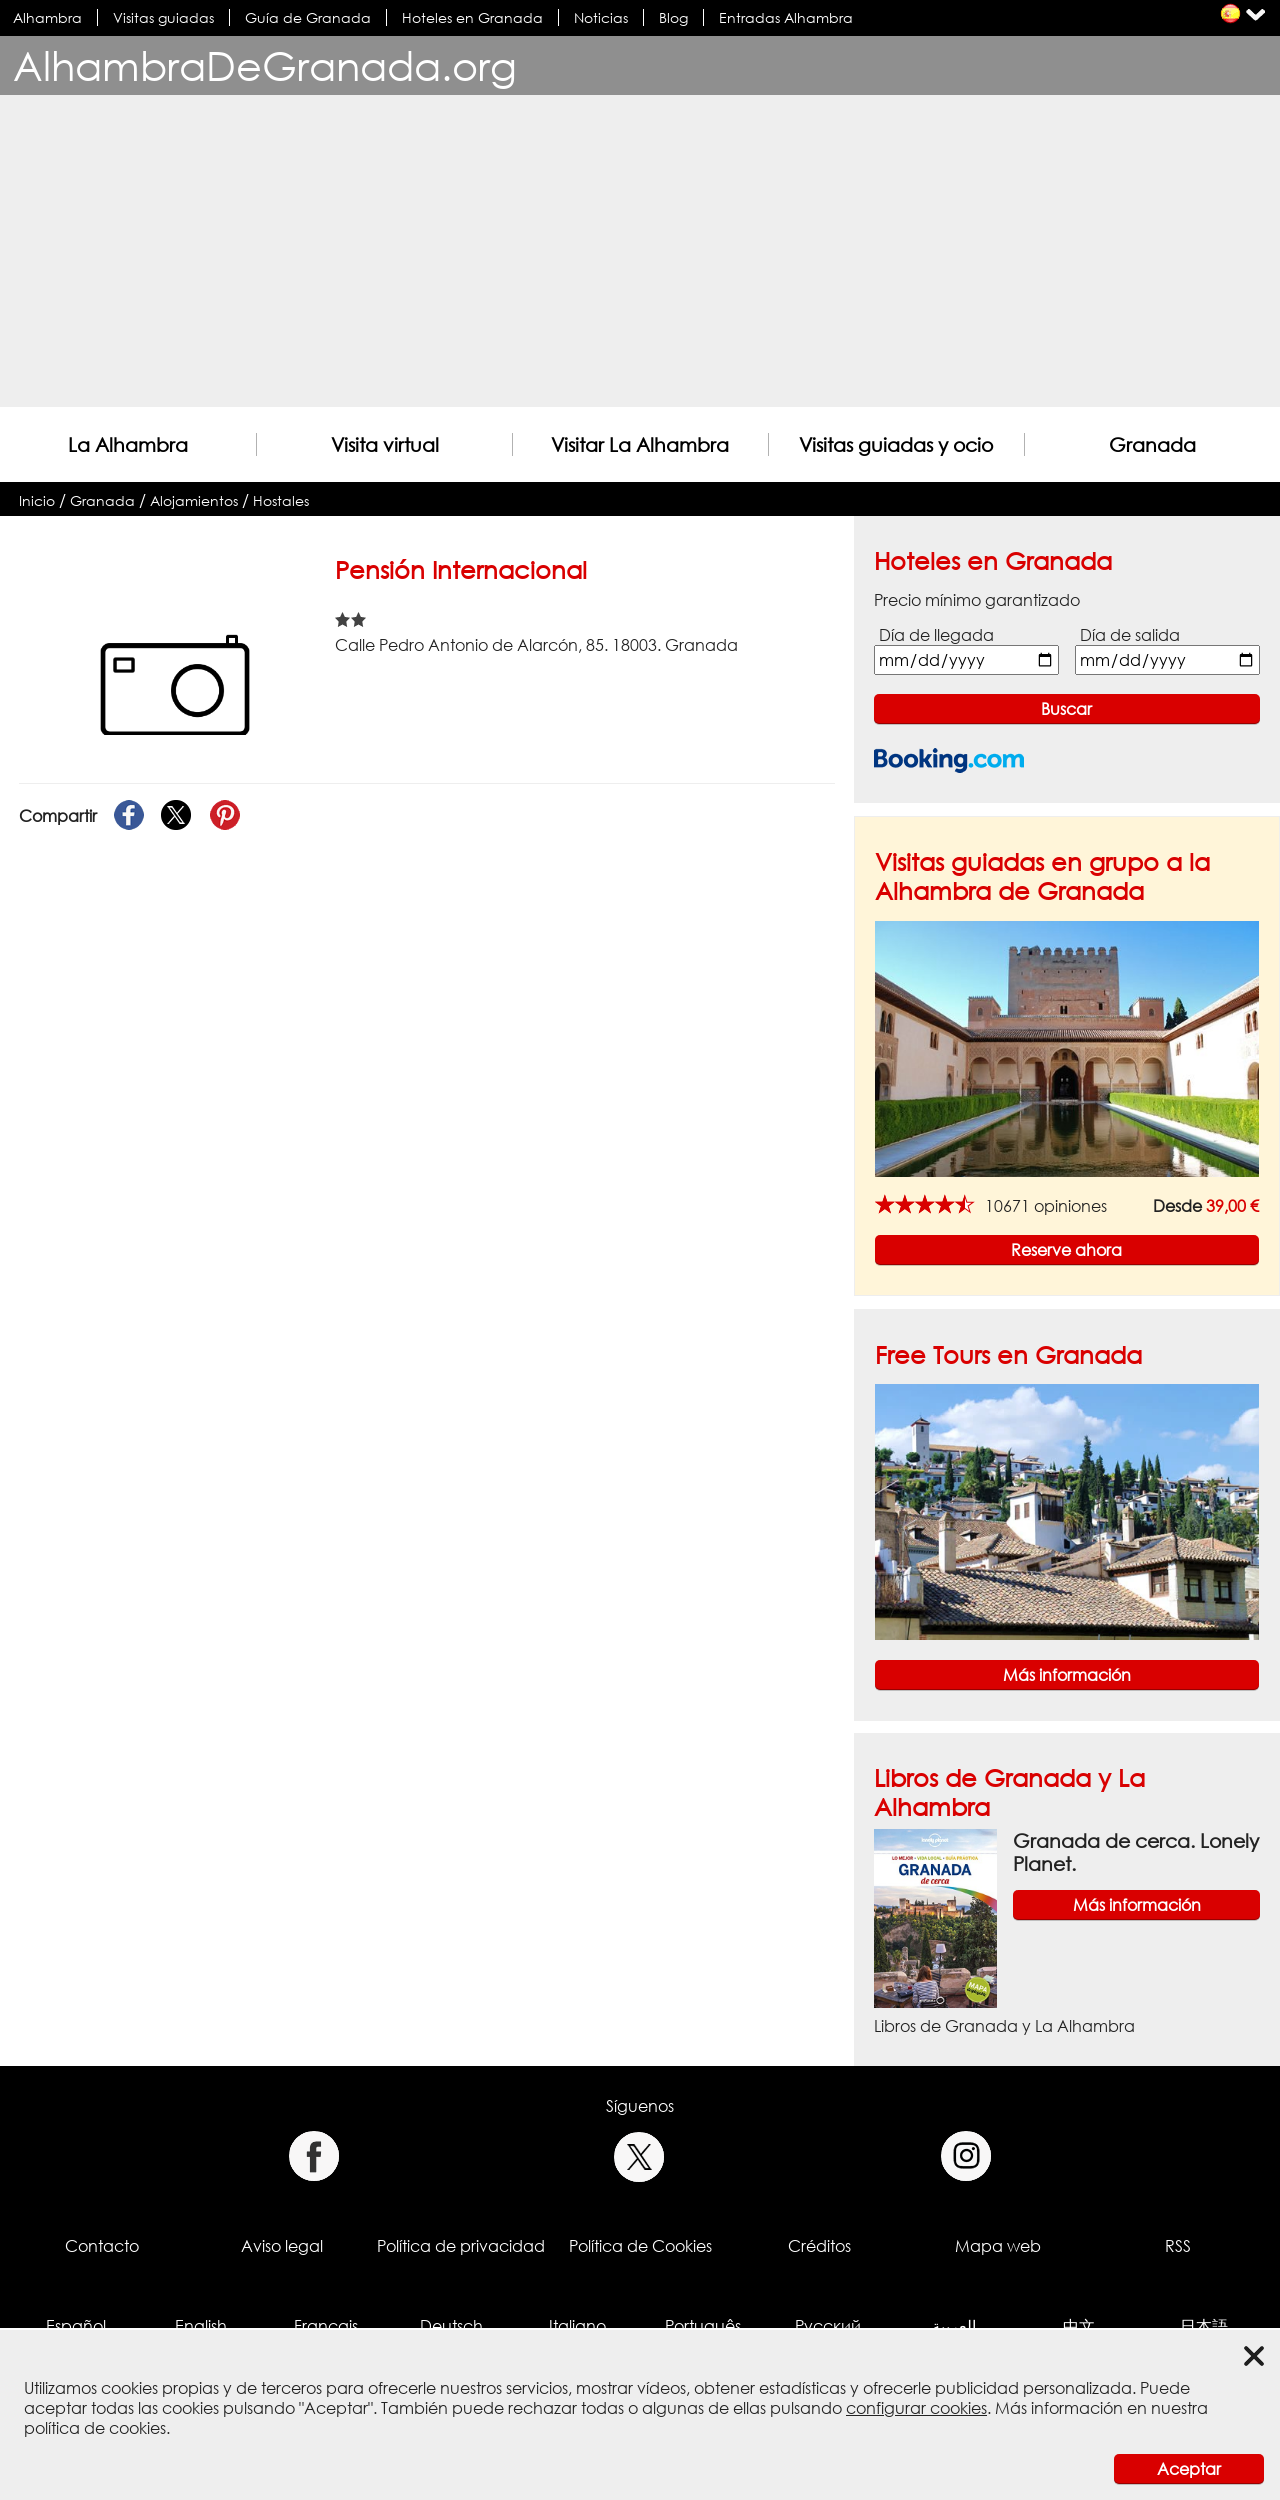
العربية (954, 2326)
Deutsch (451, 2326)
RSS (1178, 2246)
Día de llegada (936, 635)
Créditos (819, 2246)
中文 (1079, 2326)
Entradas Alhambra (786, 17)
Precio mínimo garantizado (977, 600)
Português (703, 2326)
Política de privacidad (461, 2246)
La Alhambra (128, 444)
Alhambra (47, 17)
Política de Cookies (640, 2246)
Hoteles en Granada (472, 17)
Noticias (601, 17)
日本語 (1204, 2326)
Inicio (37, 500)
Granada (1152, 444)
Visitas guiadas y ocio (896, 444)
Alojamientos (194, 500)
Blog (673, 17)
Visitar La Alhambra (640, 444)
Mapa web (998, 2246)
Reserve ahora (1066, 1250)
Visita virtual (385, 444)
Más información (1067, 1675)
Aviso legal (282, 2246)
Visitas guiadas (163, 17)
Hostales (281, 500)
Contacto (102, 2246)
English (201, 2326)
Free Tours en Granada (1008, 1354)
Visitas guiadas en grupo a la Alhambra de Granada (1042, 876)
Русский (828, 2326)
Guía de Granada (308, 17)
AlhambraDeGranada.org (265, 65)
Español (76, 2326)
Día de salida (1130, 635)
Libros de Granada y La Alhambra (1004, 2026)
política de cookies (95, 2428)
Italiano (577, 2326)
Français (326, 2326)
